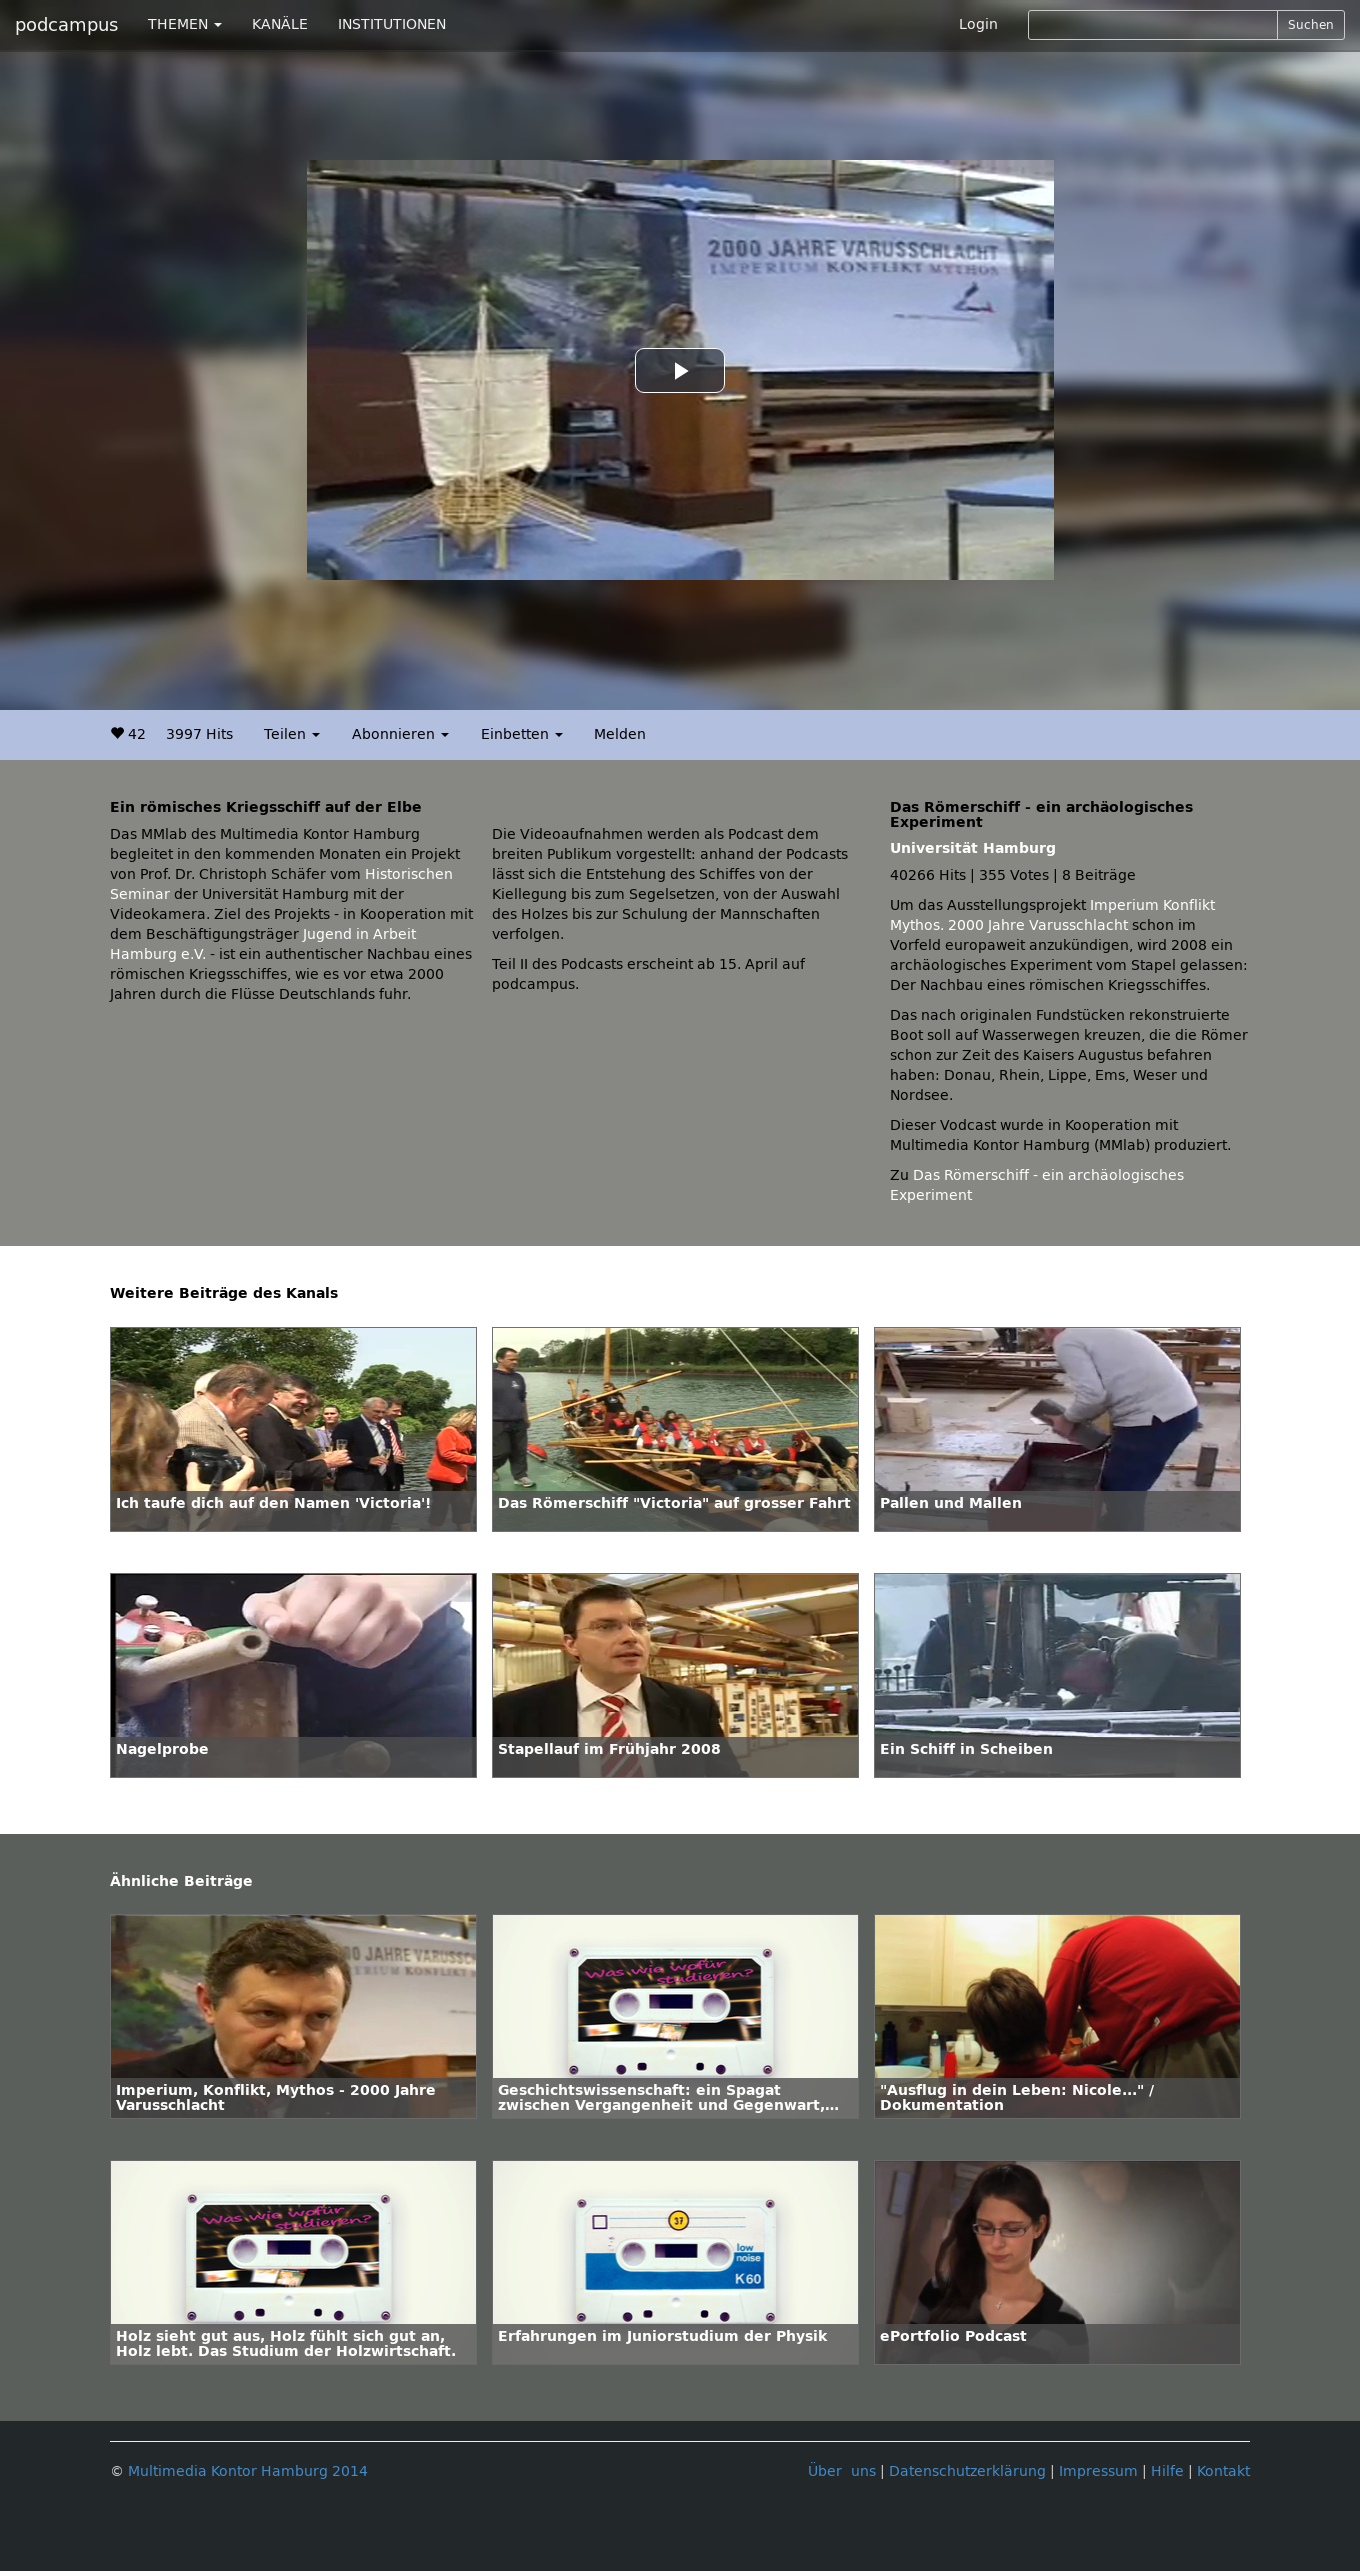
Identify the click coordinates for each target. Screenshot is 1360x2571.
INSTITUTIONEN (392, 24)
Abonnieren (400, 734)
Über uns (842, 2471)
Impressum (1098, 2471)
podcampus (66, 25)
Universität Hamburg (973, 848)
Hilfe (1167, 2471)
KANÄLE (280, 24)
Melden (620, 734)
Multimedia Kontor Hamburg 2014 (248, 2471)
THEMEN (185, 24)
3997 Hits (199, 734)
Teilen (292, 734)
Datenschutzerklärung (967, 2471)
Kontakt (1223, 2471)
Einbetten (522, 734)
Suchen (1311, 25)
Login (978, 24)
